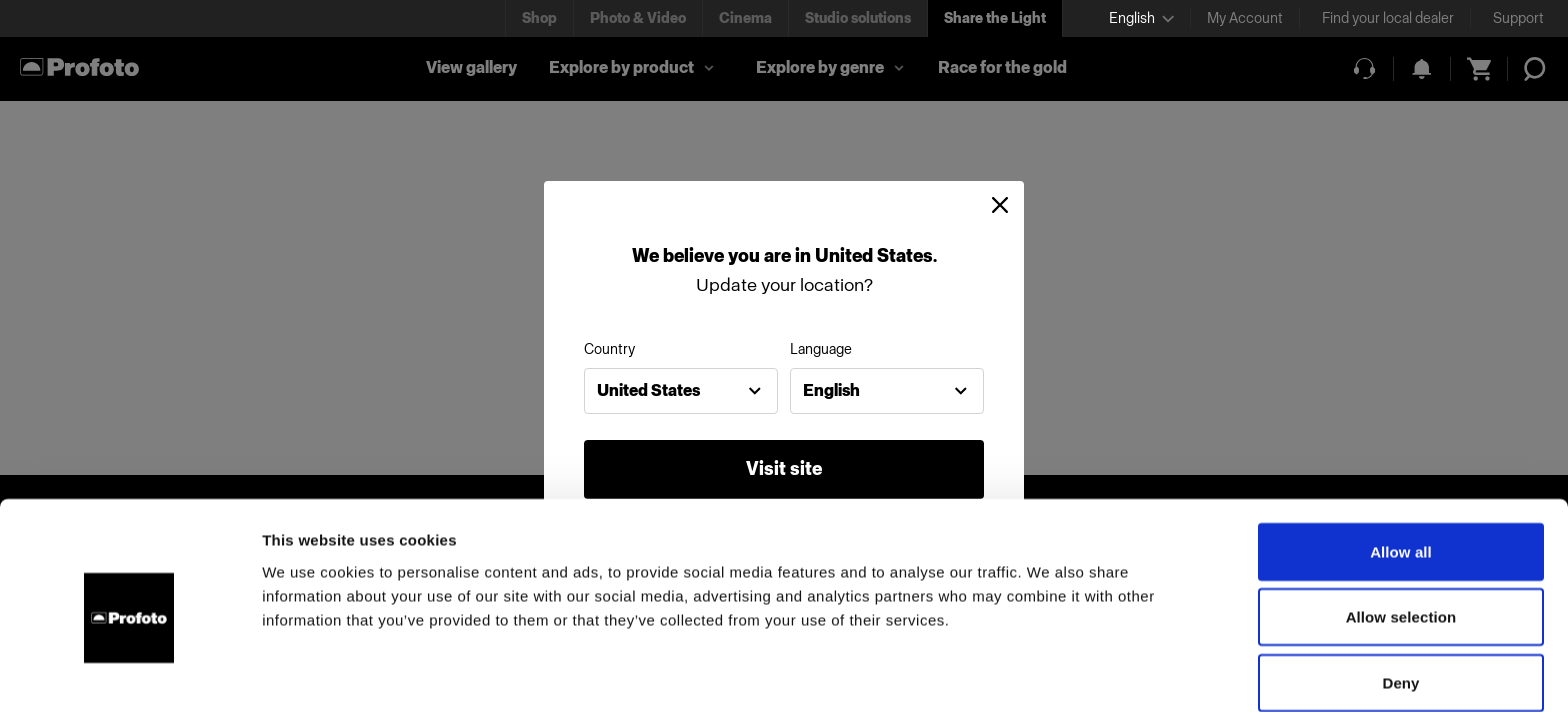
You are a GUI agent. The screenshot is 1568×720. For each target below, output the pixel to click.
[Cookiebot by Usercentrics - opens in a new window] (129, 681)
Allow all (1401, 473)
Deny (1400, 604)
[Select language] (1141, 18)
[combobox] (681, 391)
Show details (1049, 680)
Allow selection (1401, 539)
